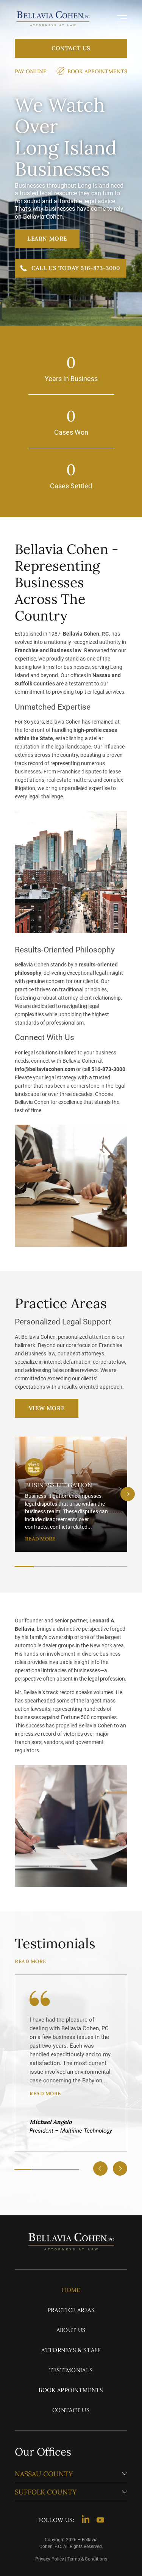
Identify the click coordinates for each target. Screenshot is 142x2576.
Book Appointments (97, 71)
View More (46, 1408)
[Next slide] (127, 1494)
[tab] (24, 1566)
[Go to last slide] (100, 2168)
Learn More (47, 238)
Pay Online (31, 71)
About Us (71, 2330)
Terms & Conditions (87, 2559)
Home (71, 2290)
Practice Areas (71, 2310)
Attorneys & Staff (70, 2350)
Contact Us (71, 48)
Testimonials (71, 2370)
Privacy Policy (49, 2559)
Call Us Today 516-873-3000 (75, 268)
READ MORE (40, 1539)
